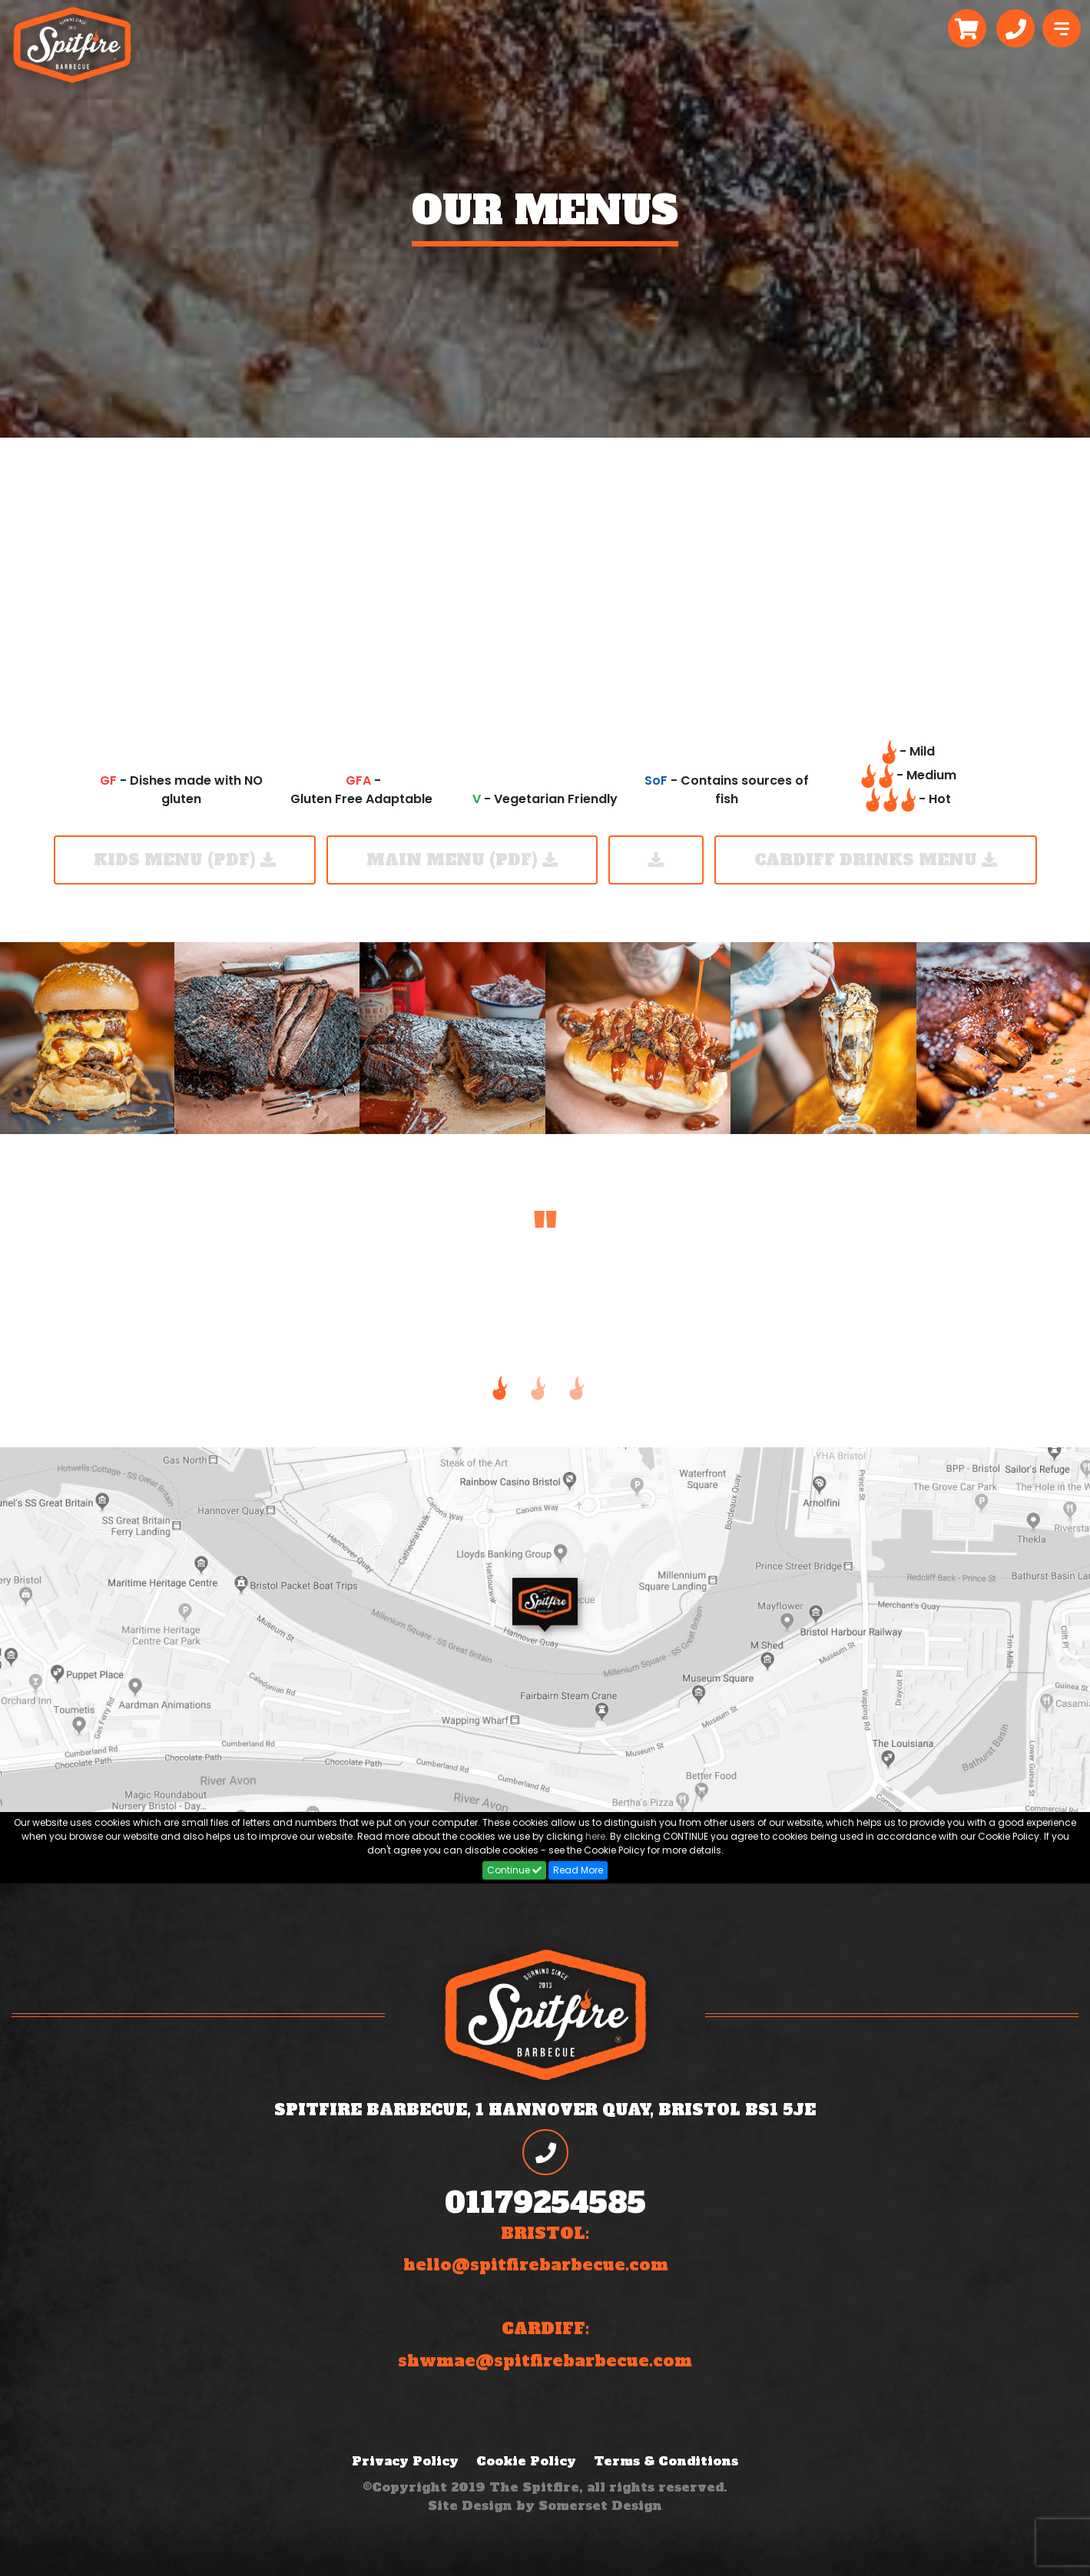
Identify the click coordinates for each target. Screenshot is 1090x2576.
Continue (514, 1870)
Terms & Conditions (666, 2460)
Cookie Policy (526, 2460)
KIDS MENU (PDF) (185, 860)
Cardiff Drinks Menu (875, 860)
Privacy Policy (405, 2460)
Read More (578, 1870)
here (595, 1836)
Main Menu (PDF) (462, 860)
